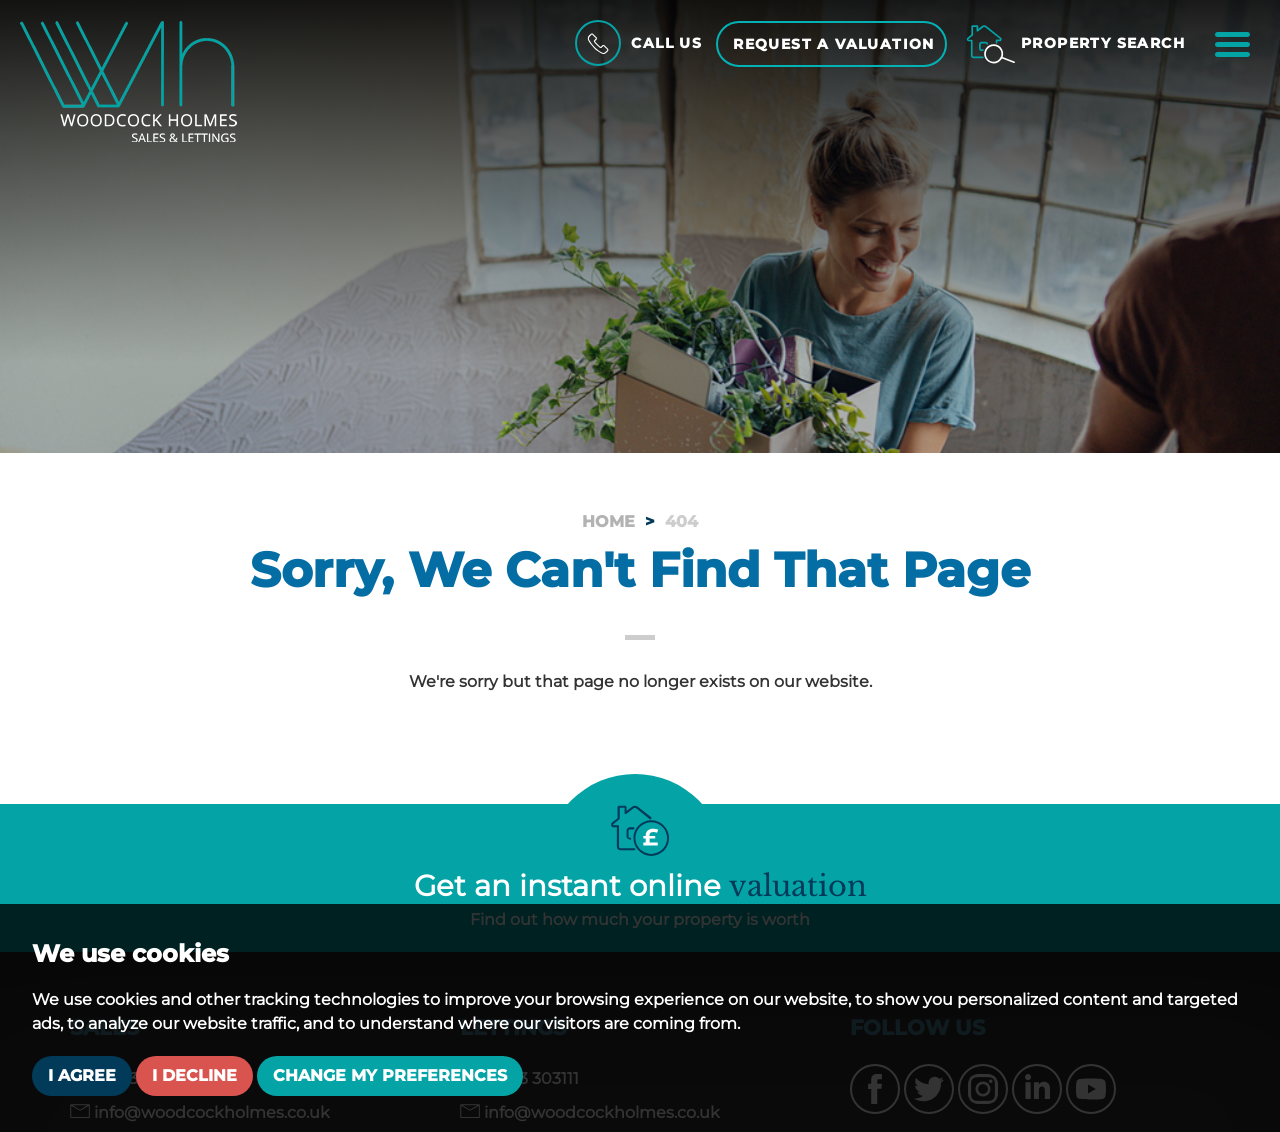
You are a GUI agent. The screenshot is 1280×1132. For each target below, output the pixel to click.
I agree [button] (82, 1075)
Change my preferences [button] (390, 1075)
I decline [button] (194, 1075)
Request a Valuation (834, 44)
